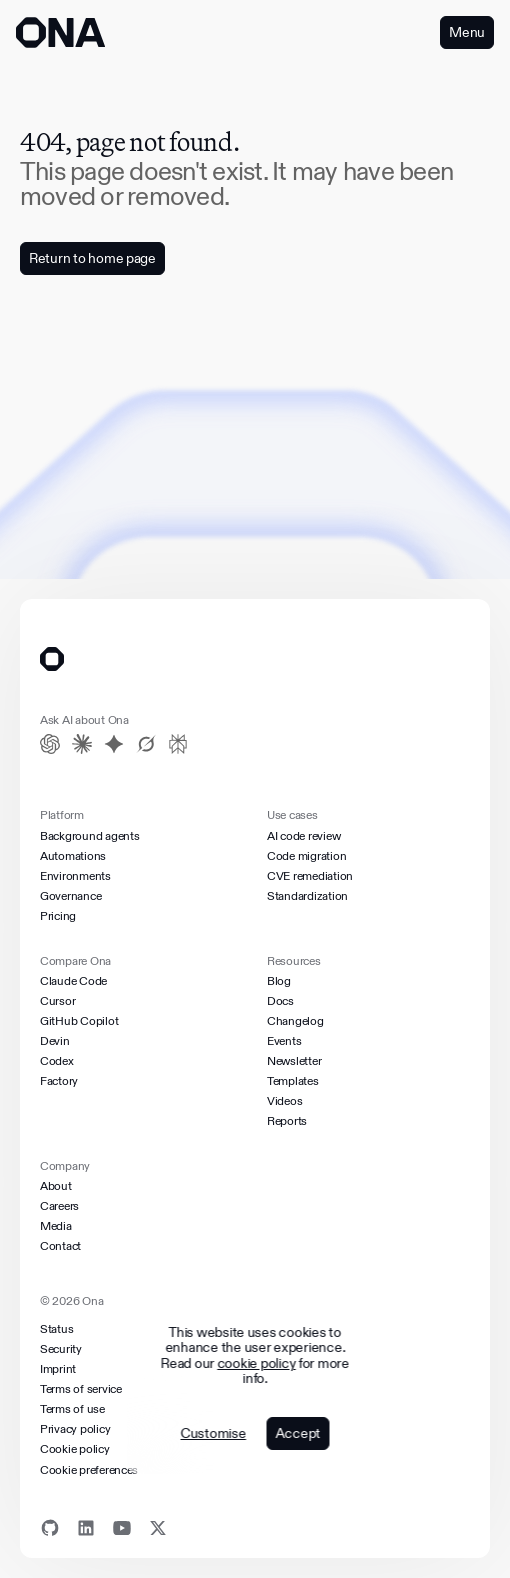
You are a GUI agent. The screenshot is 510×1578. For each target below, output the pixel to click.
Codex (57, 1061)
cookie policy (256, 1363)
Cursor (57, 1001)
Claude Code (73, 981)
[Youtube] (122, 1528)
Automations (73, 856)
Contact (60, 1246)
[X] (158, 1528)
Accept (297, 1433)
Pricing (58, 916)
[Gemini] (114, 744)
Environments (75, 876)
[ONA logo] (60, 32)
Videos (284, 1101)
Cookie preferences (89, 1470)
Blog (279, 981)
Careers (59, 1206)
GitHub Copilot (79, 1021)
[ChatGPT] (50, 744)
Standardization (307, 896)
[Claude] (82, 744)
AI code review (303, 836)
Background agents (89, 836)
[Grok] (146, 744)
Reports (287, 1121)
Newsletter (294, 1061)
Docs (280, 1001)
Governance (70, 896)
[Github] (50, 1528)
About (56, 1186)
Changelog (295, 1021)
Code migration (306, 856)
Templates (293, 1081)
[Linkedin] (86, 1528)
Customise (213, 1433)
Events (284, 1041)
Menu (467, 32)
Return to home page (92, 258)
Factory (59, 1081)
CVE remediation (310, 876)
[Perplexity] (178, 744)
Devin (55, 1041)
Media (56, 1226)
